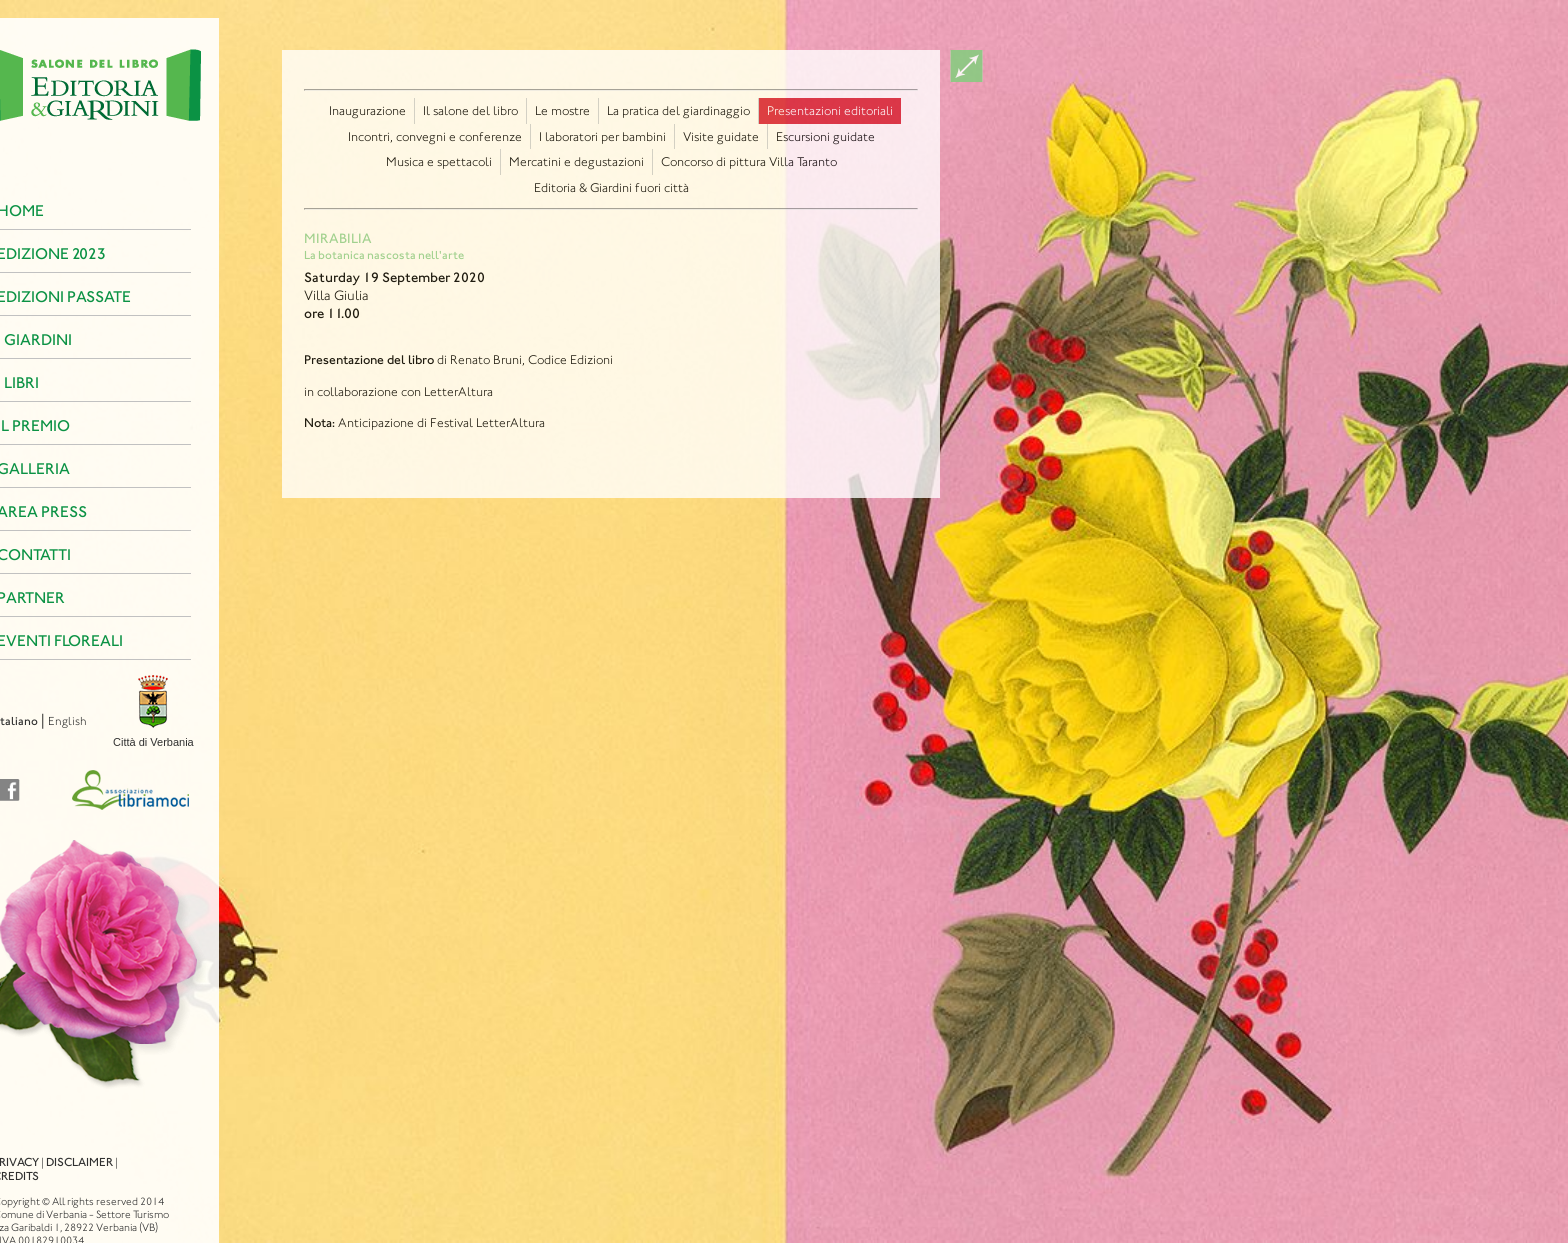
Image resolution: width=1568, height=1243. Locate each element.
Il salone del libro (470, 110)
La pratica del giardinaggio (678, 110)
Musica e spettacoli (439, 161)
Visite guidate (721, 136)
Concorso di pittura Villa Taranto (749, 161)
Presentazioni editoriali (830, 110)
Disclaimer (48, 1144)
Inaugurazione (367, 110)
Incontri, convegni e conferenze (435, 136)
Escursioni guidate (825, 136)
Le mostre (562, 110)
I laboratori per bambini (602, 136)
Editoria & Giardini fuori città (611, 187)
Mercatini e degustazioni (576, 161)
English (36, 721)
